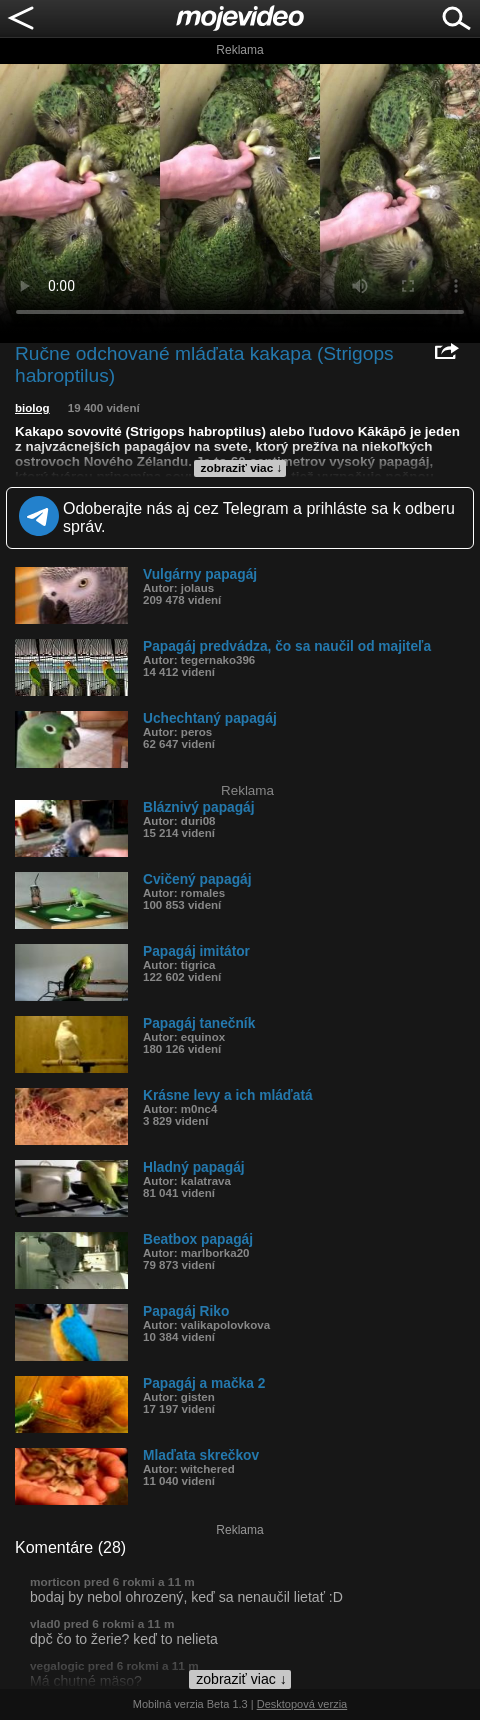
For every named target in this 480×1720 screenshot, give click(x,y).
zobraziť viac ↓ (242, 468)
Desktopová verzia (302, 1704)
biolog (32, 408)
